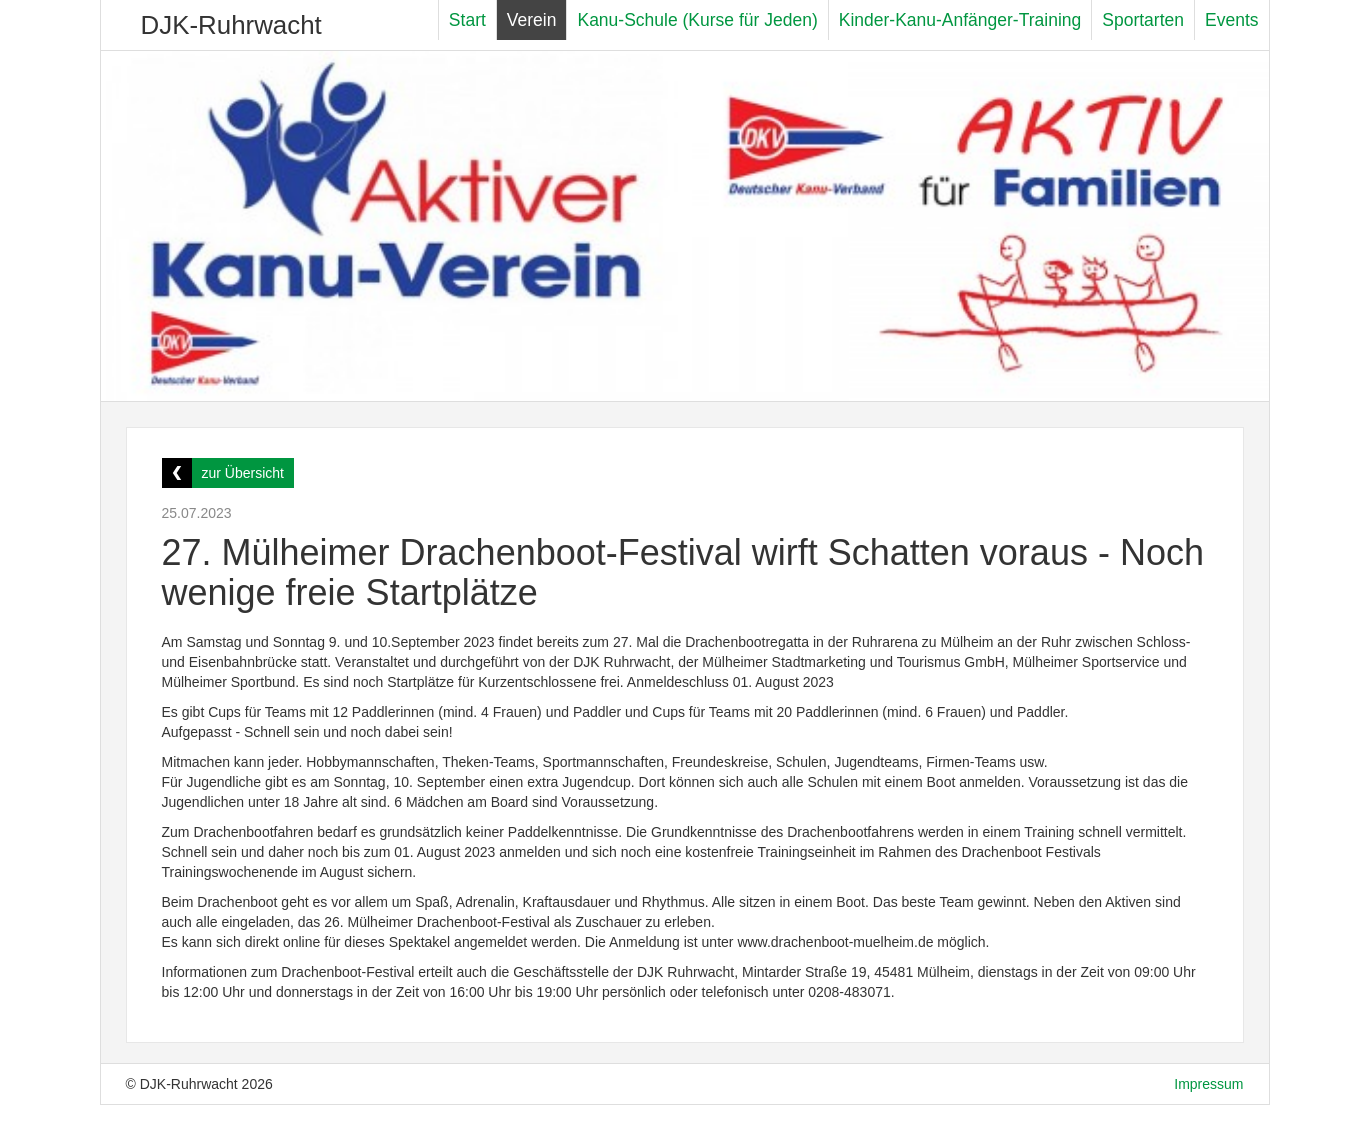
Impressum (1208, 1084)
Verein (532, 20)
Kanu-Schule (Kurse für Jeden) (697, 20)
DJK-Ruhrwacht (231, 25)
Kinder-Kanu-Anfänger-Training (960, 20)
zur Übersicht (243, 473)
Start (467, 20)
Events (1232, 20)
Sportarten (1143, 20)
